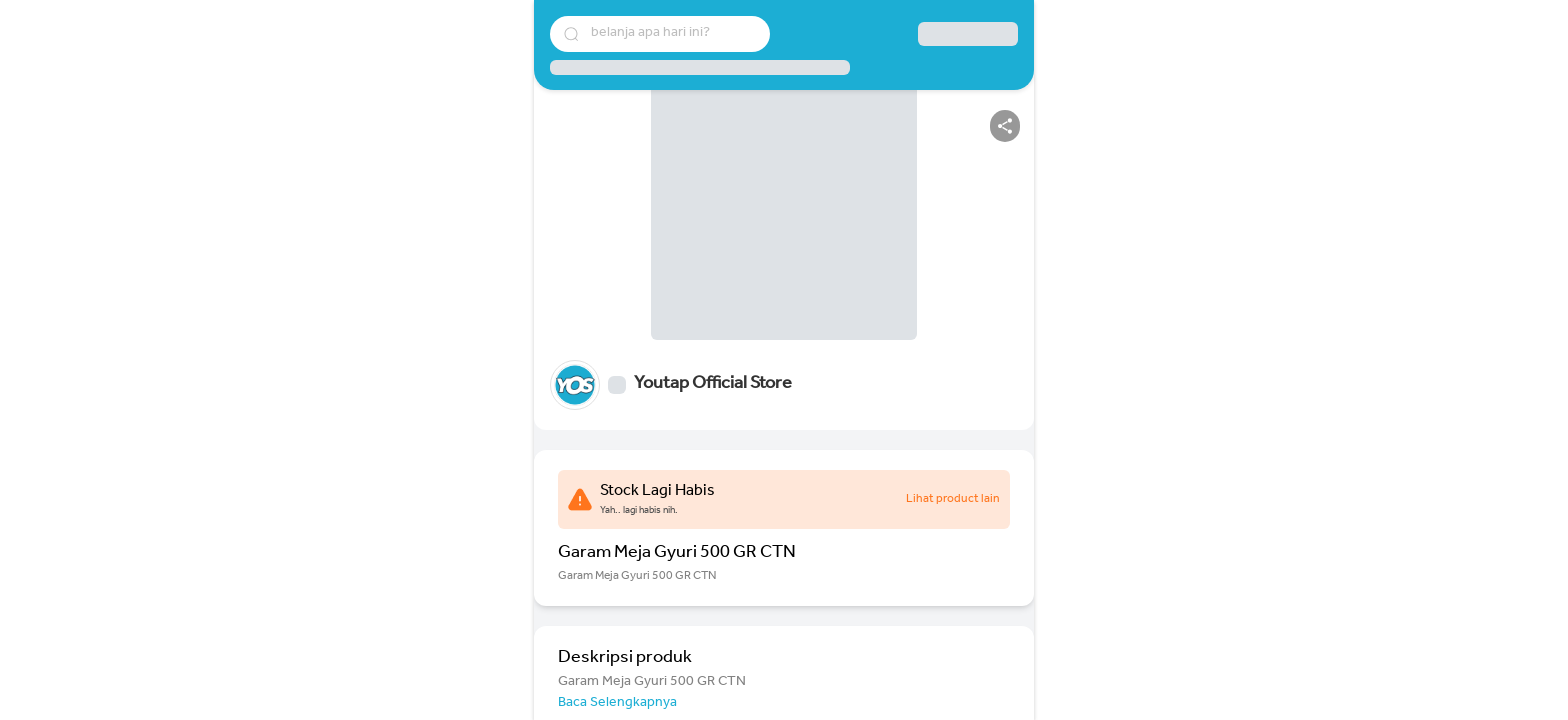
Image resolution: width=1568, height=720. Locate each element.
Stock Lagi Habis (657, 492)
